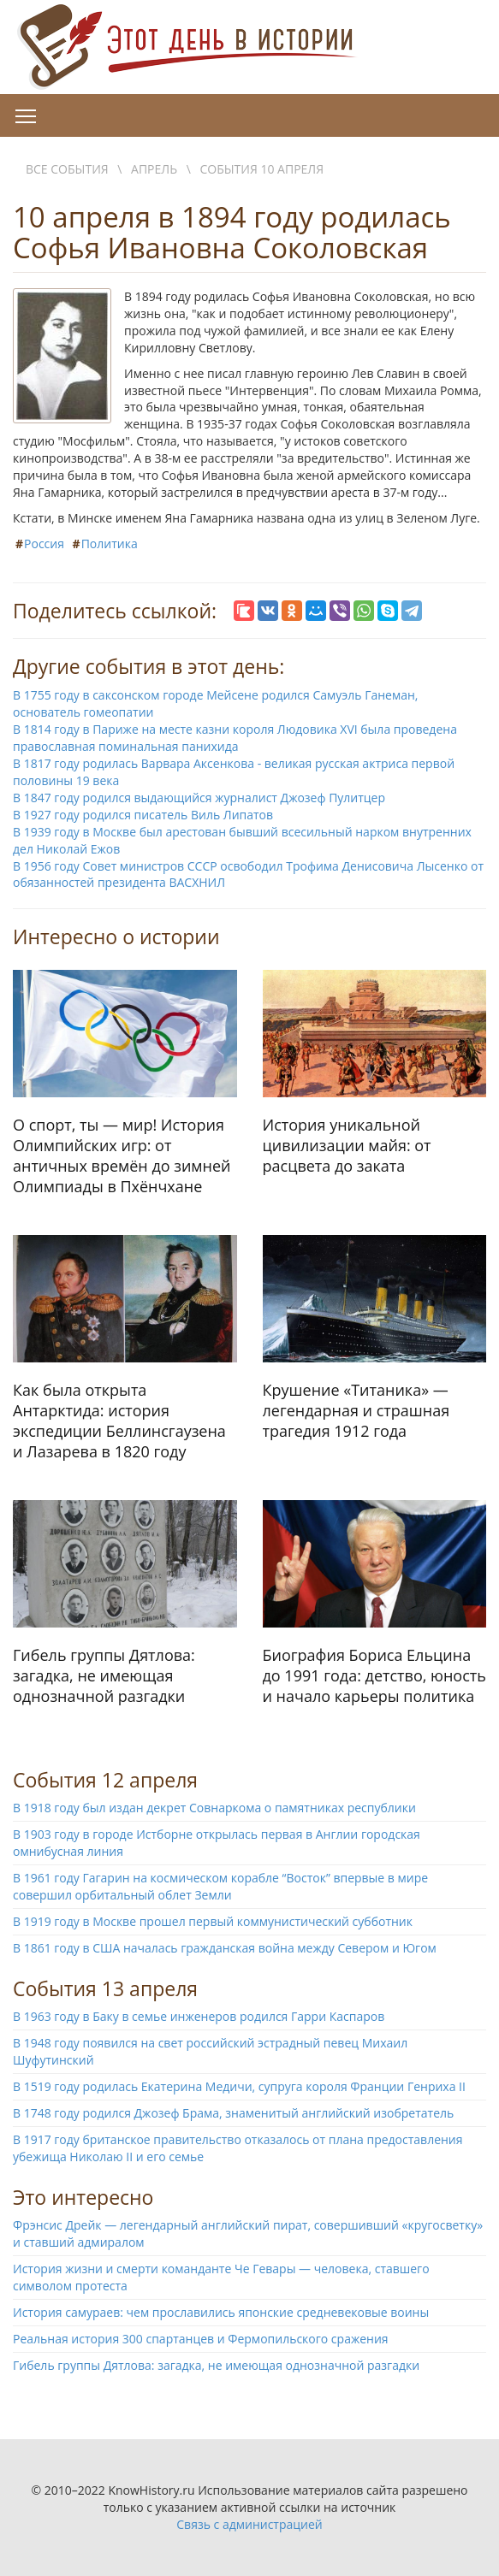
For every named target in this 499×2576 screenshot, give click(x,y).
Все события (67, 169)
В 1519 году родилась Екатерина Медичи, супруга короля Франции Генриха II (239, 2086)
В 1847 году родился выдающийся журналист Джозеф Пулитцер (199, 797)
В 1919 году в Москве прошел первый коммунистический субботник (213, 1921)
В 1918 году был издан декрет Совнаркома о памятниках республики (214, 1807)
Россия (44, 543)
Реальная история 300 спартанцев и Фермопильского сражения (201, 2339)
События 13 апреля (105, 1988)
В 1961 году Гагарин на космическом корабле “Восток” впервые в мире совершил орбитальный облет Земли (220, 1886)
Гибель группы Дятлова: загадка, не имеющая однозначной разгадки (216, 2365)
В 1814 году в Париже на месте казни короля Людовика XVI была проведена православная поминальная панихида (235, 737)
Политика (109, 543)
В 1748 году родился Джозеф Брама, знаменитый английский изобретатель (233, 2113)
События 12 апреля (105, 1779)
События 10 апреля (261, 169)
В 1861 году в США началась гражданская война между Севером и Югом (225, 1948)
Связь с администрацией (249, 2524)
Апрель (154, 169)
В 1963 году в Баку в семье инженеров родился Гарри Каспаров (198, 2016)
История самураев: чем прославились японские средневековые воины (221, 2312)
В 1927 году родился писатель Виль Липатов (143, 814)
